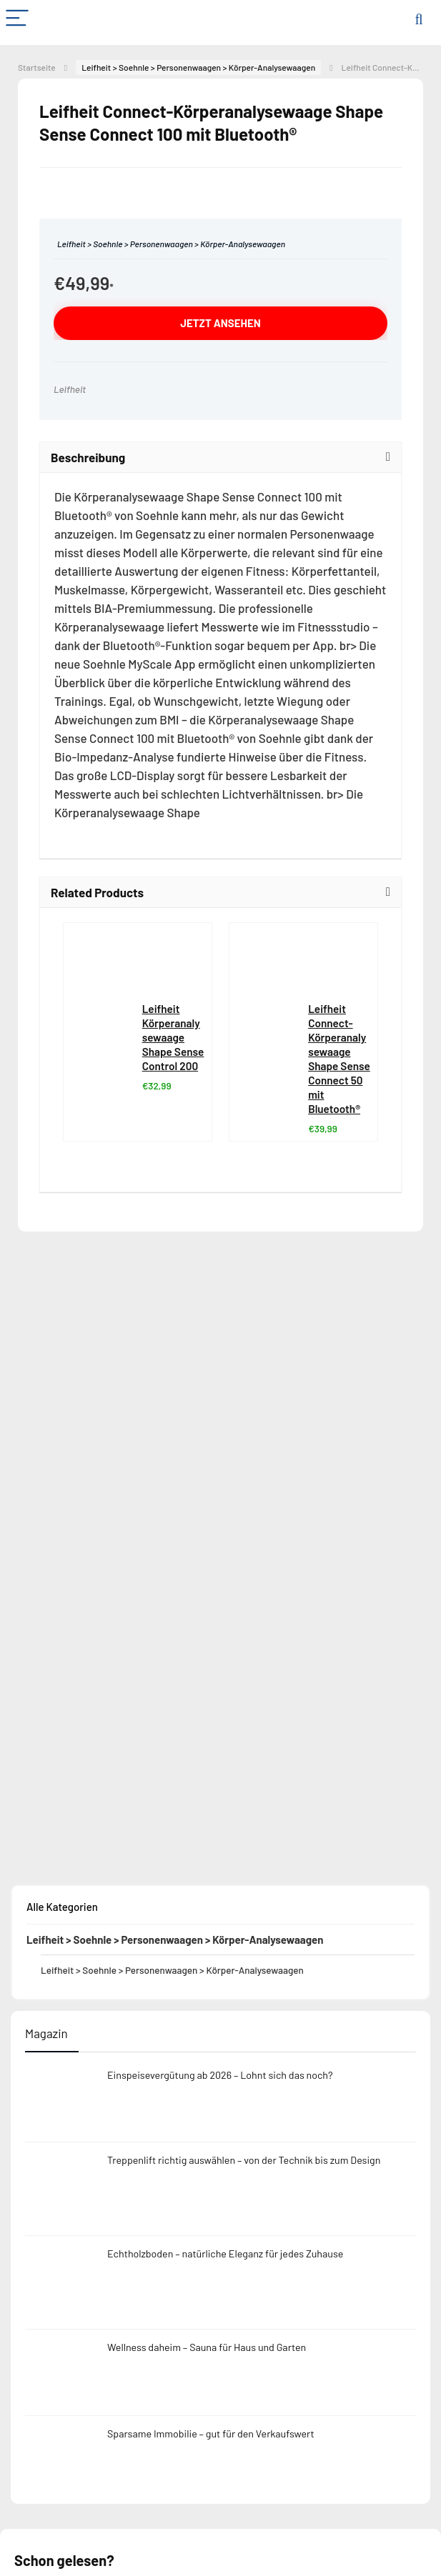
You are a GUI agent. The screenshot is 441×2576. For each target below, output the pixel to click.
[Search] (419, 19)
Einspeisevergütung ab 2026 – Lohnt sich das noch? (220, 2075)
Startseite (37, 67)
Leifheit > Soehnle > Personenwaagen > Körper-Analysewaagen (198, 67)
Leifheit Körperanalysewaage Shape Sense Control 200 (173, 1037)
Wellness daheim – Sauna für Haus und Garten (206, 2347)
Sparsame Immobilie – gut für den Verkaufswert (210, 2433)
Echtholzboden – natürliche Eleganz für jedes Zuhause (225, 2253)
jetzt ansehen (220, 322)
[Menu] (17, 19)
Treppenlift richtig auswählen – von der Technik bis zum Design (243, 2160)
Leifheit (70, 389)
